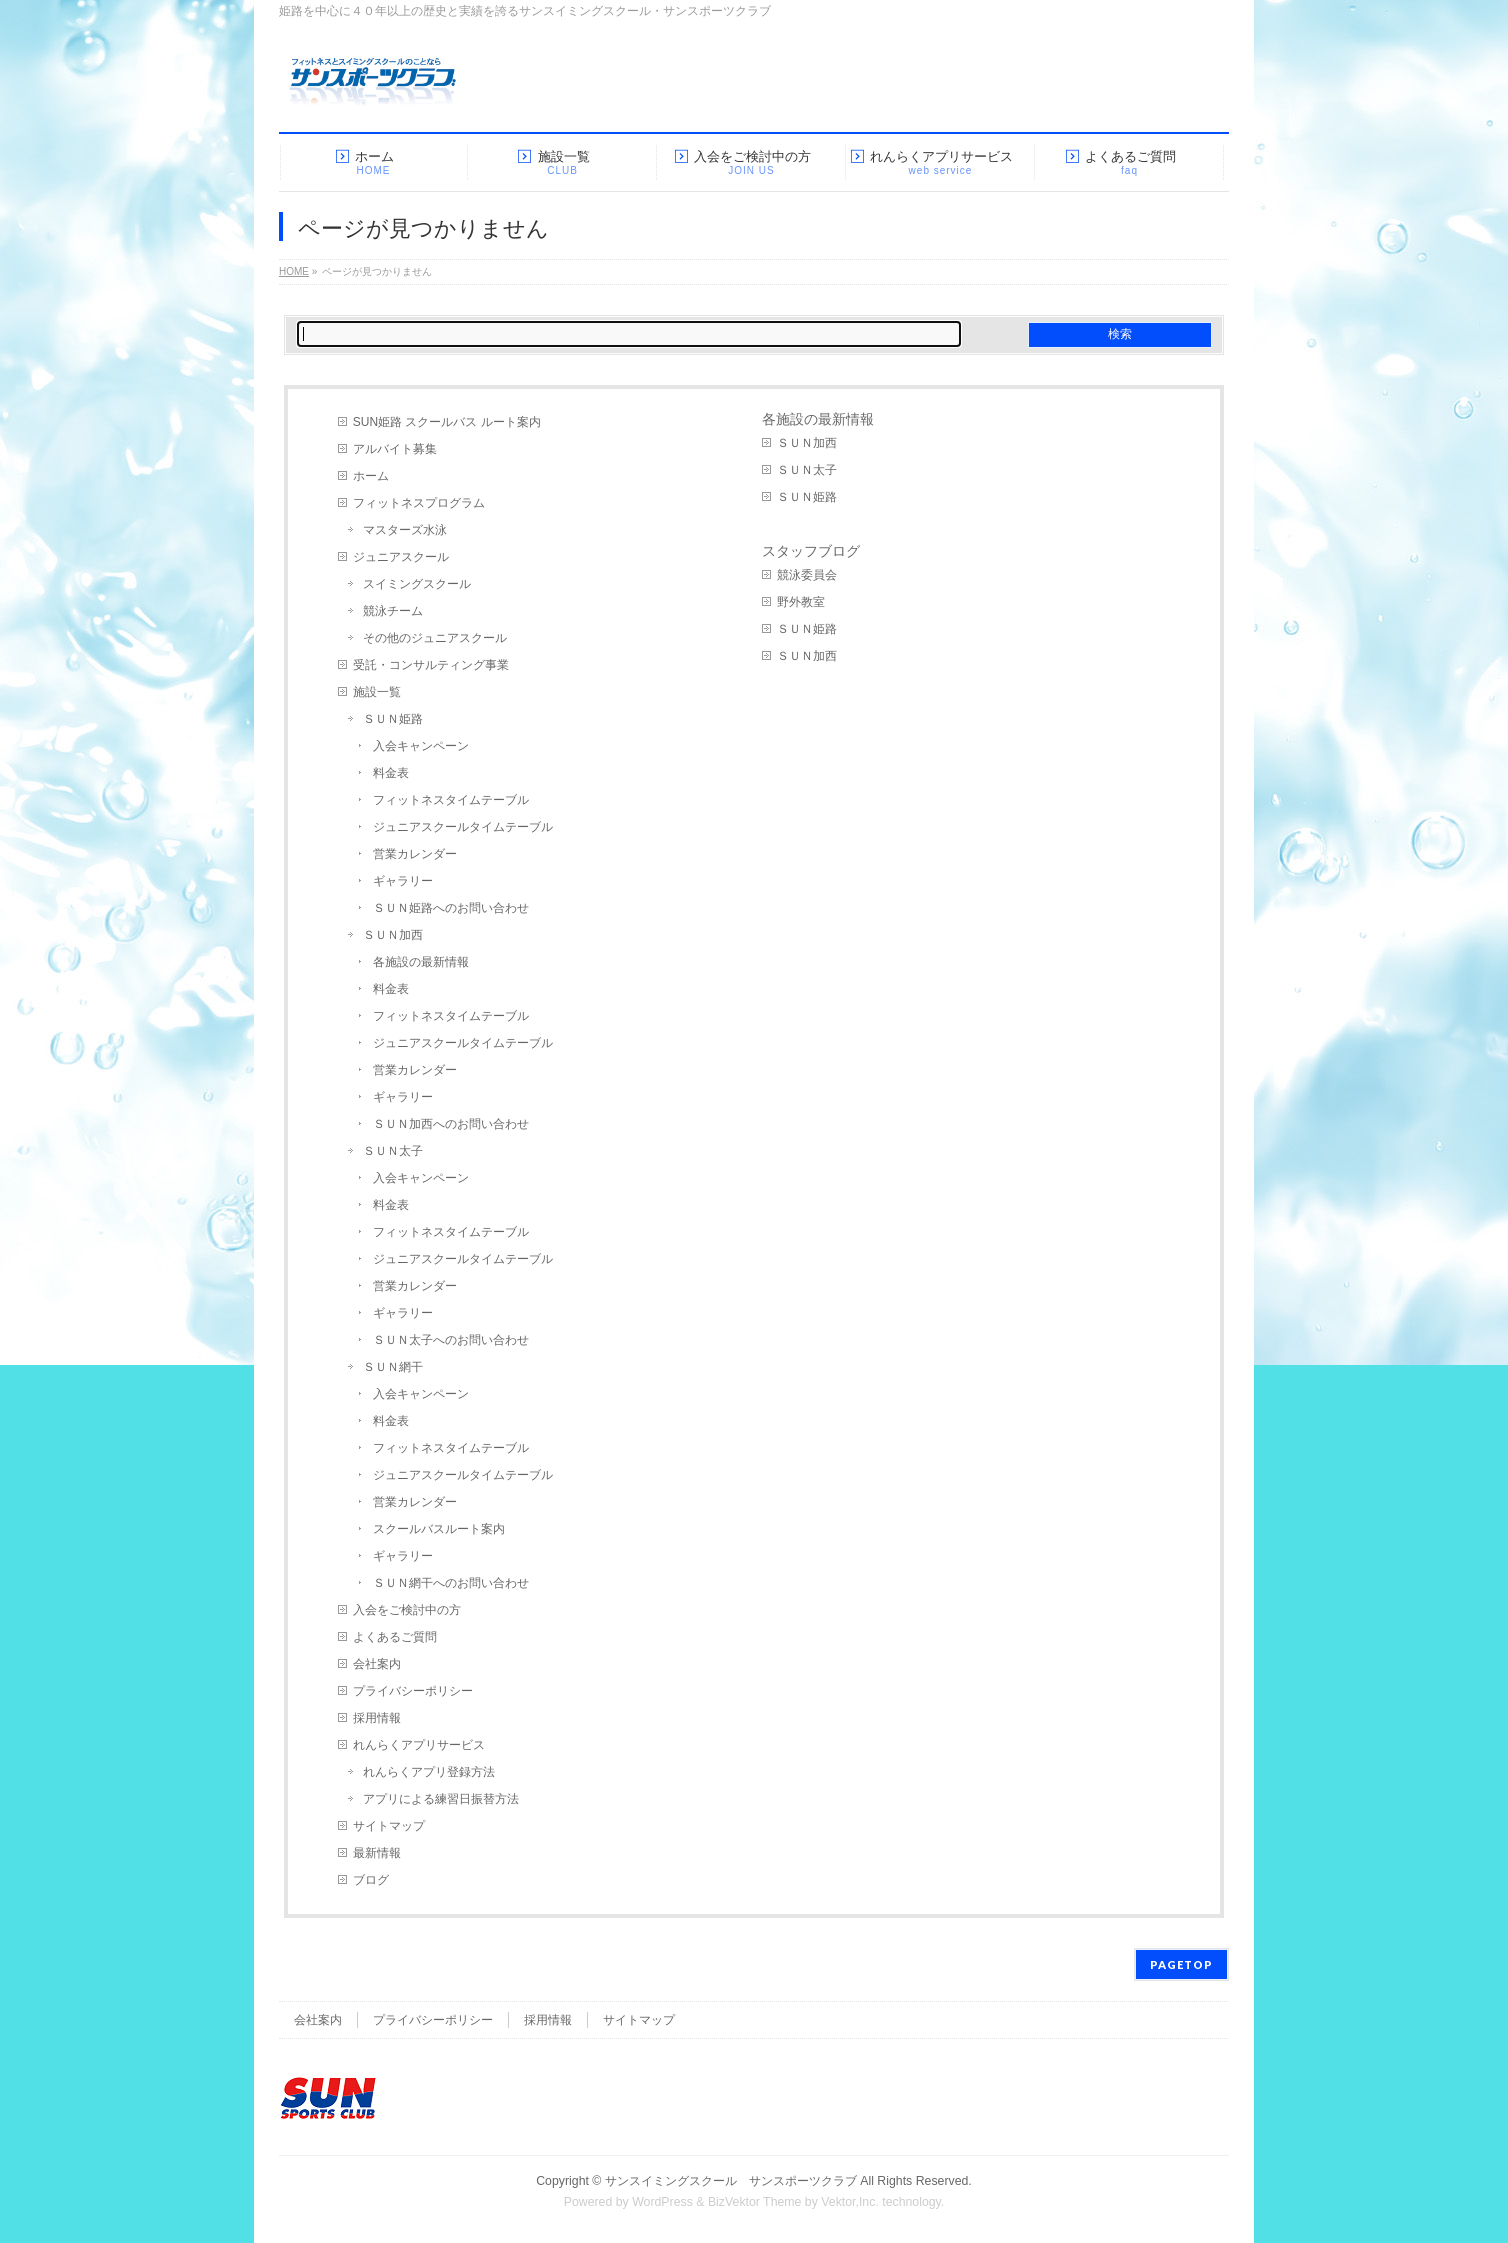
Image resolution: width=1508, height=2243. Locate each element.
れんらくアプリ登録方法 (429, 1772)
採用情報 (377, 1718)
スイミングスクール (417, 584)
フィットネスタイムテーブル (451, 800)
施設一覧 (377, 692)
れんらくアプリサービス (419, 1745)
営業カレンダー (415, 854)
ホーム (371, 476)
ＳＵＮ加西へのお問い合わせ (451, 1124)
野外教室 (801, 602)
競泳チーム (393, 611)
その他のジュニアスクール (435, 638)
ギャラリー (403, 881)
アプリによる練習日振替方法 (441, 1799)
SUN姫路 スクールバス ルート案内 (447, 422)
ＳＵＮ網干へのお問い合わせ (451, 1583)
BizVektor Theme (755, 2202)
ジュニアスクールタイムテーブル (463, 827)
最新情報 (377, 1853)
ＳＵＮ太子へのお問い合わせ (451, 1340)
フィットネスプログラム (419, 503)
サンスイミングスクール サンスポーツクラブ (731, 2181)
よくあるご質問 (395, 1637)
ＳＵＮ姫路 (393, 719)
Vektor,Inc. (850, 2202)
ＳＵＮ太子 (393, 1151)
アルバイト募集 (395, 449)
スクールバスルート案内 (439, 1529)
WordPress (662, 2202)
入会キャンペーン (421, 746)
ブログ (371, 1880)
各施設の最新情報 (421, 962)
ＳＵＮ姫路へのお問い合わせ (451, 908)
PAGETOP (1181, 1964)
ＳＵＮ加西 (393, 935)
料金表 (391, 773)
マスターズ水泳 (405, 530)
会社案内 (377, 1664)
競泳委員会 (807, 575)
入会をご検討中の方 (407, 1610)
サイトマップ (389, 1826)
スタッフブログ (811, 551)
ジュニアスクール (401, 557)
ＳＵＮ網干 (393, 1367)
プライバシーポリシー (413, 1691)
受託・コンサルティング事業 (431, 665)
